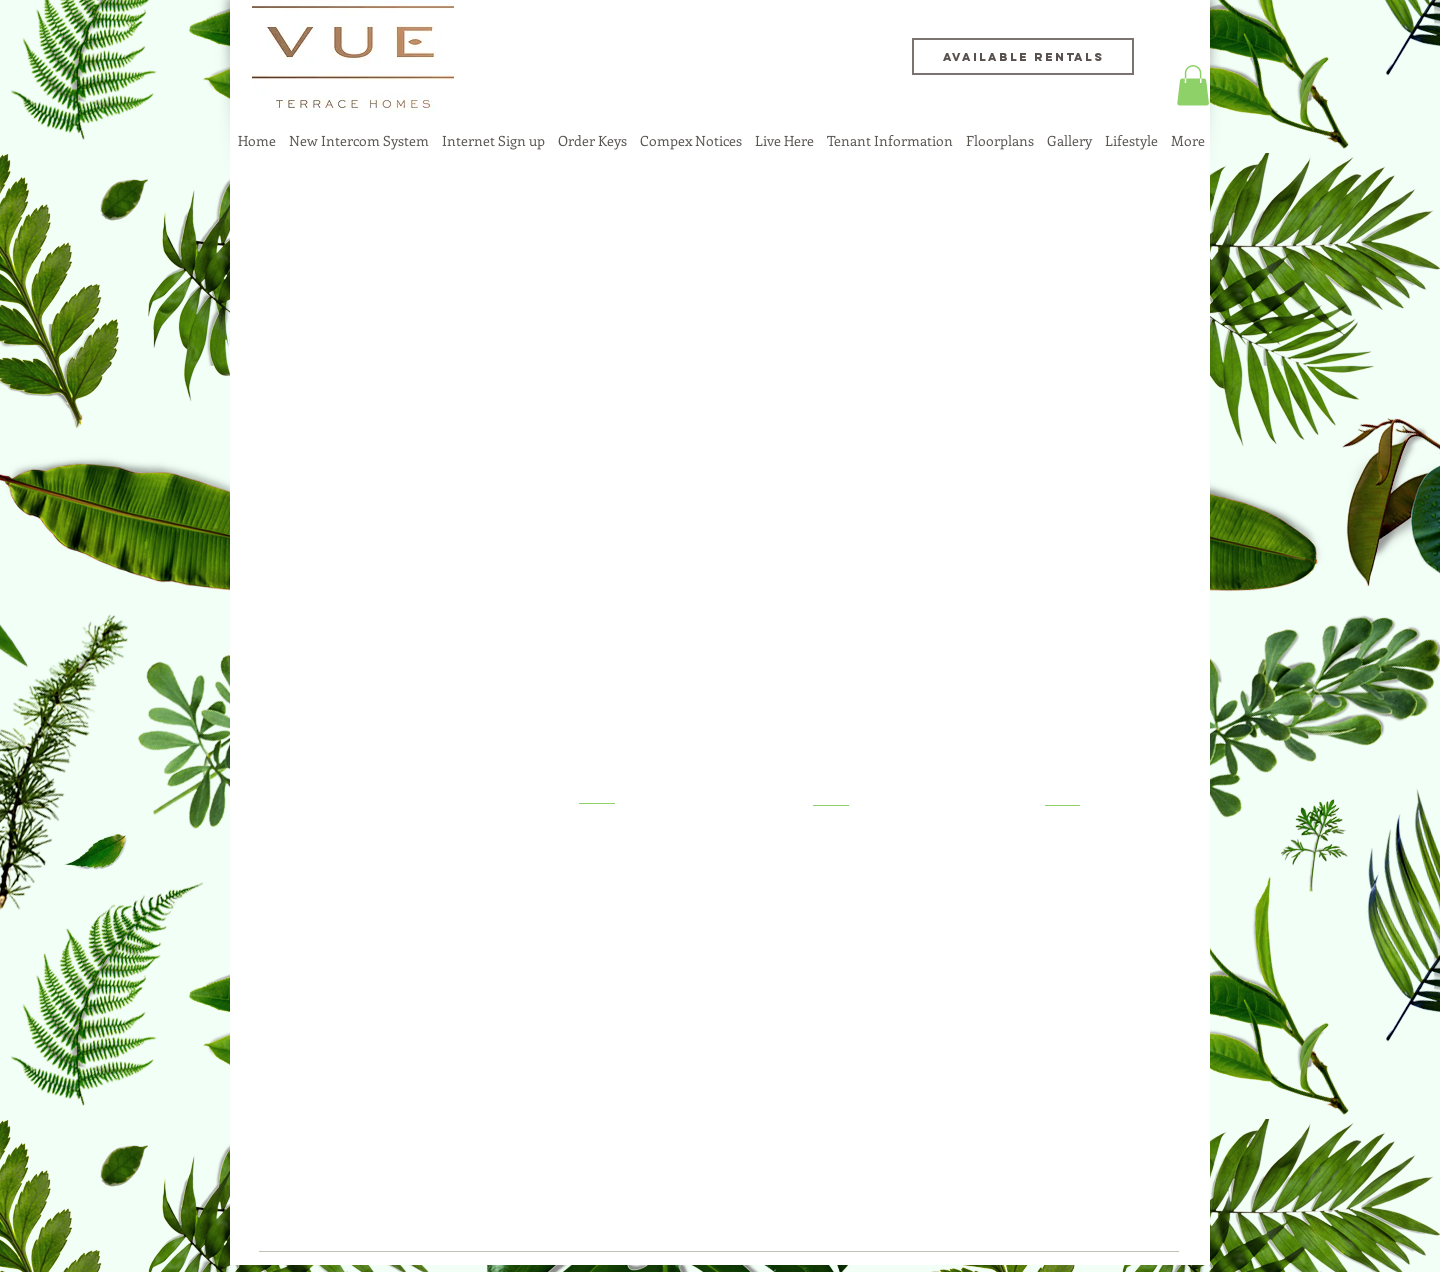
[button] (1193, 85)
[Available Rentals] (1023, 56)
